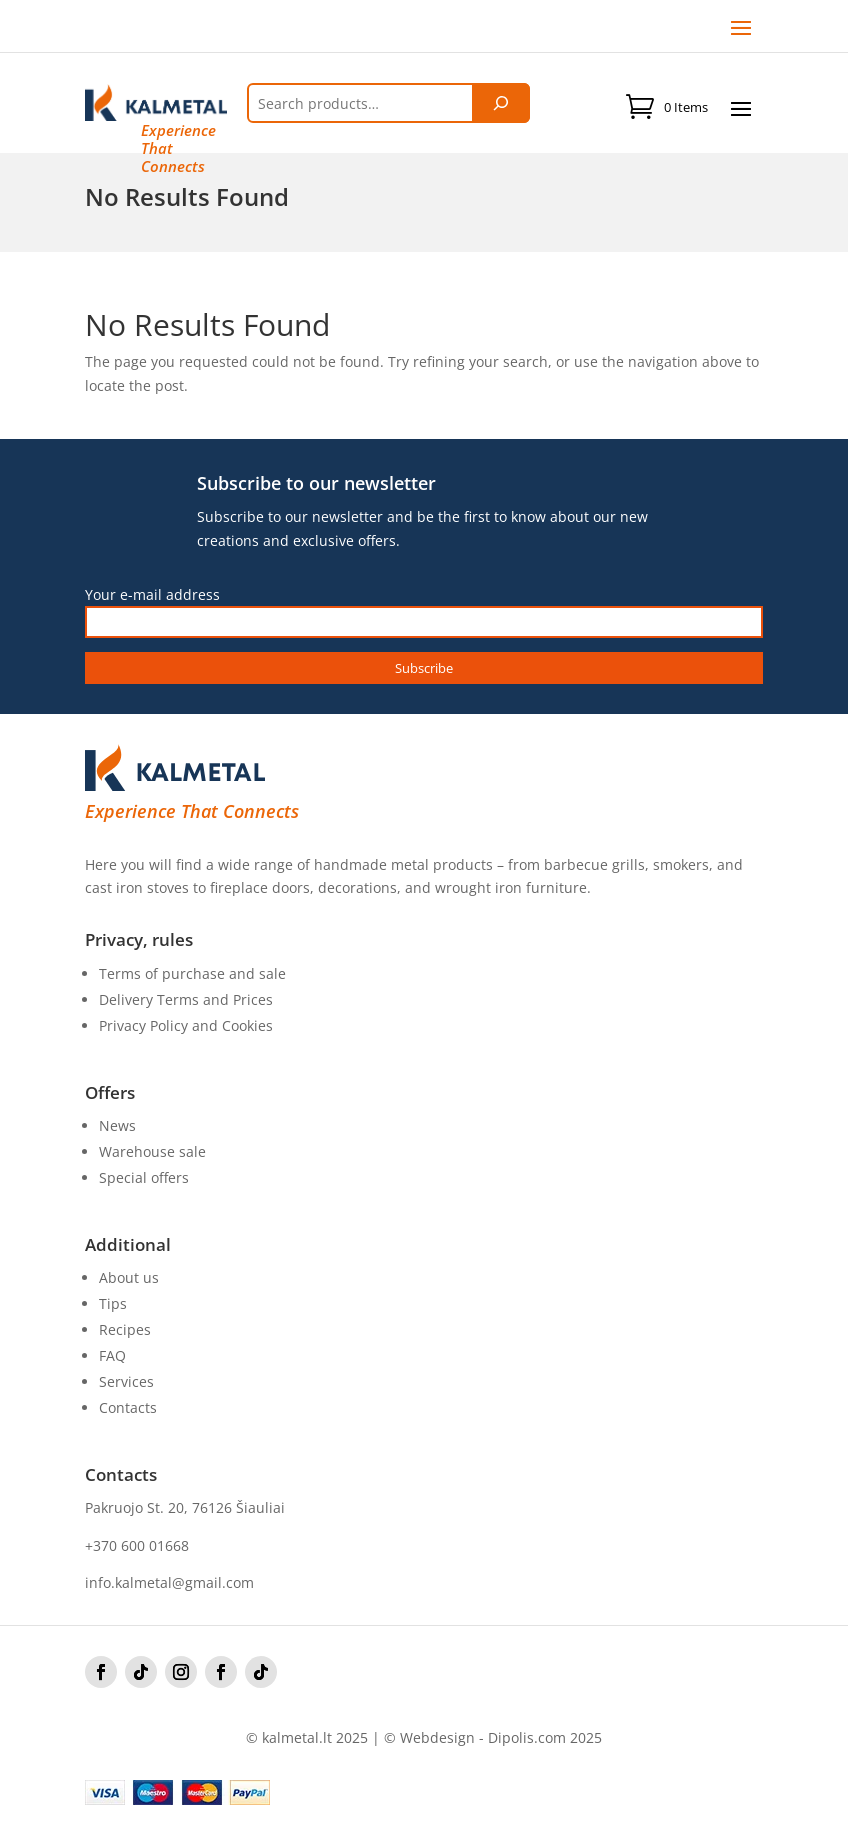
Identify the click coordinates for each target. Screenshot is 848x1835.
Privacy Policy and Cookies (186, 1025)
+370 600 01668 (137, 1545)
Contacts (128, 1407)
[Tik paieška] (501, 103)
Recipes (125, 1329)
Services (126, 1381)
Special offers (144, 1177)
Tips (113, 1303)
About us (129, 1277)
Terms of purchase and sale (192, 973)
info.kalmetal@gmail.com (169, 1582)
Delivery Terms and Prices (186, 999)
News (117, 1125)
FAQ (112, 1355)
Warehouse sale (152, 1151)
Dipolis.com (527, 1737)
